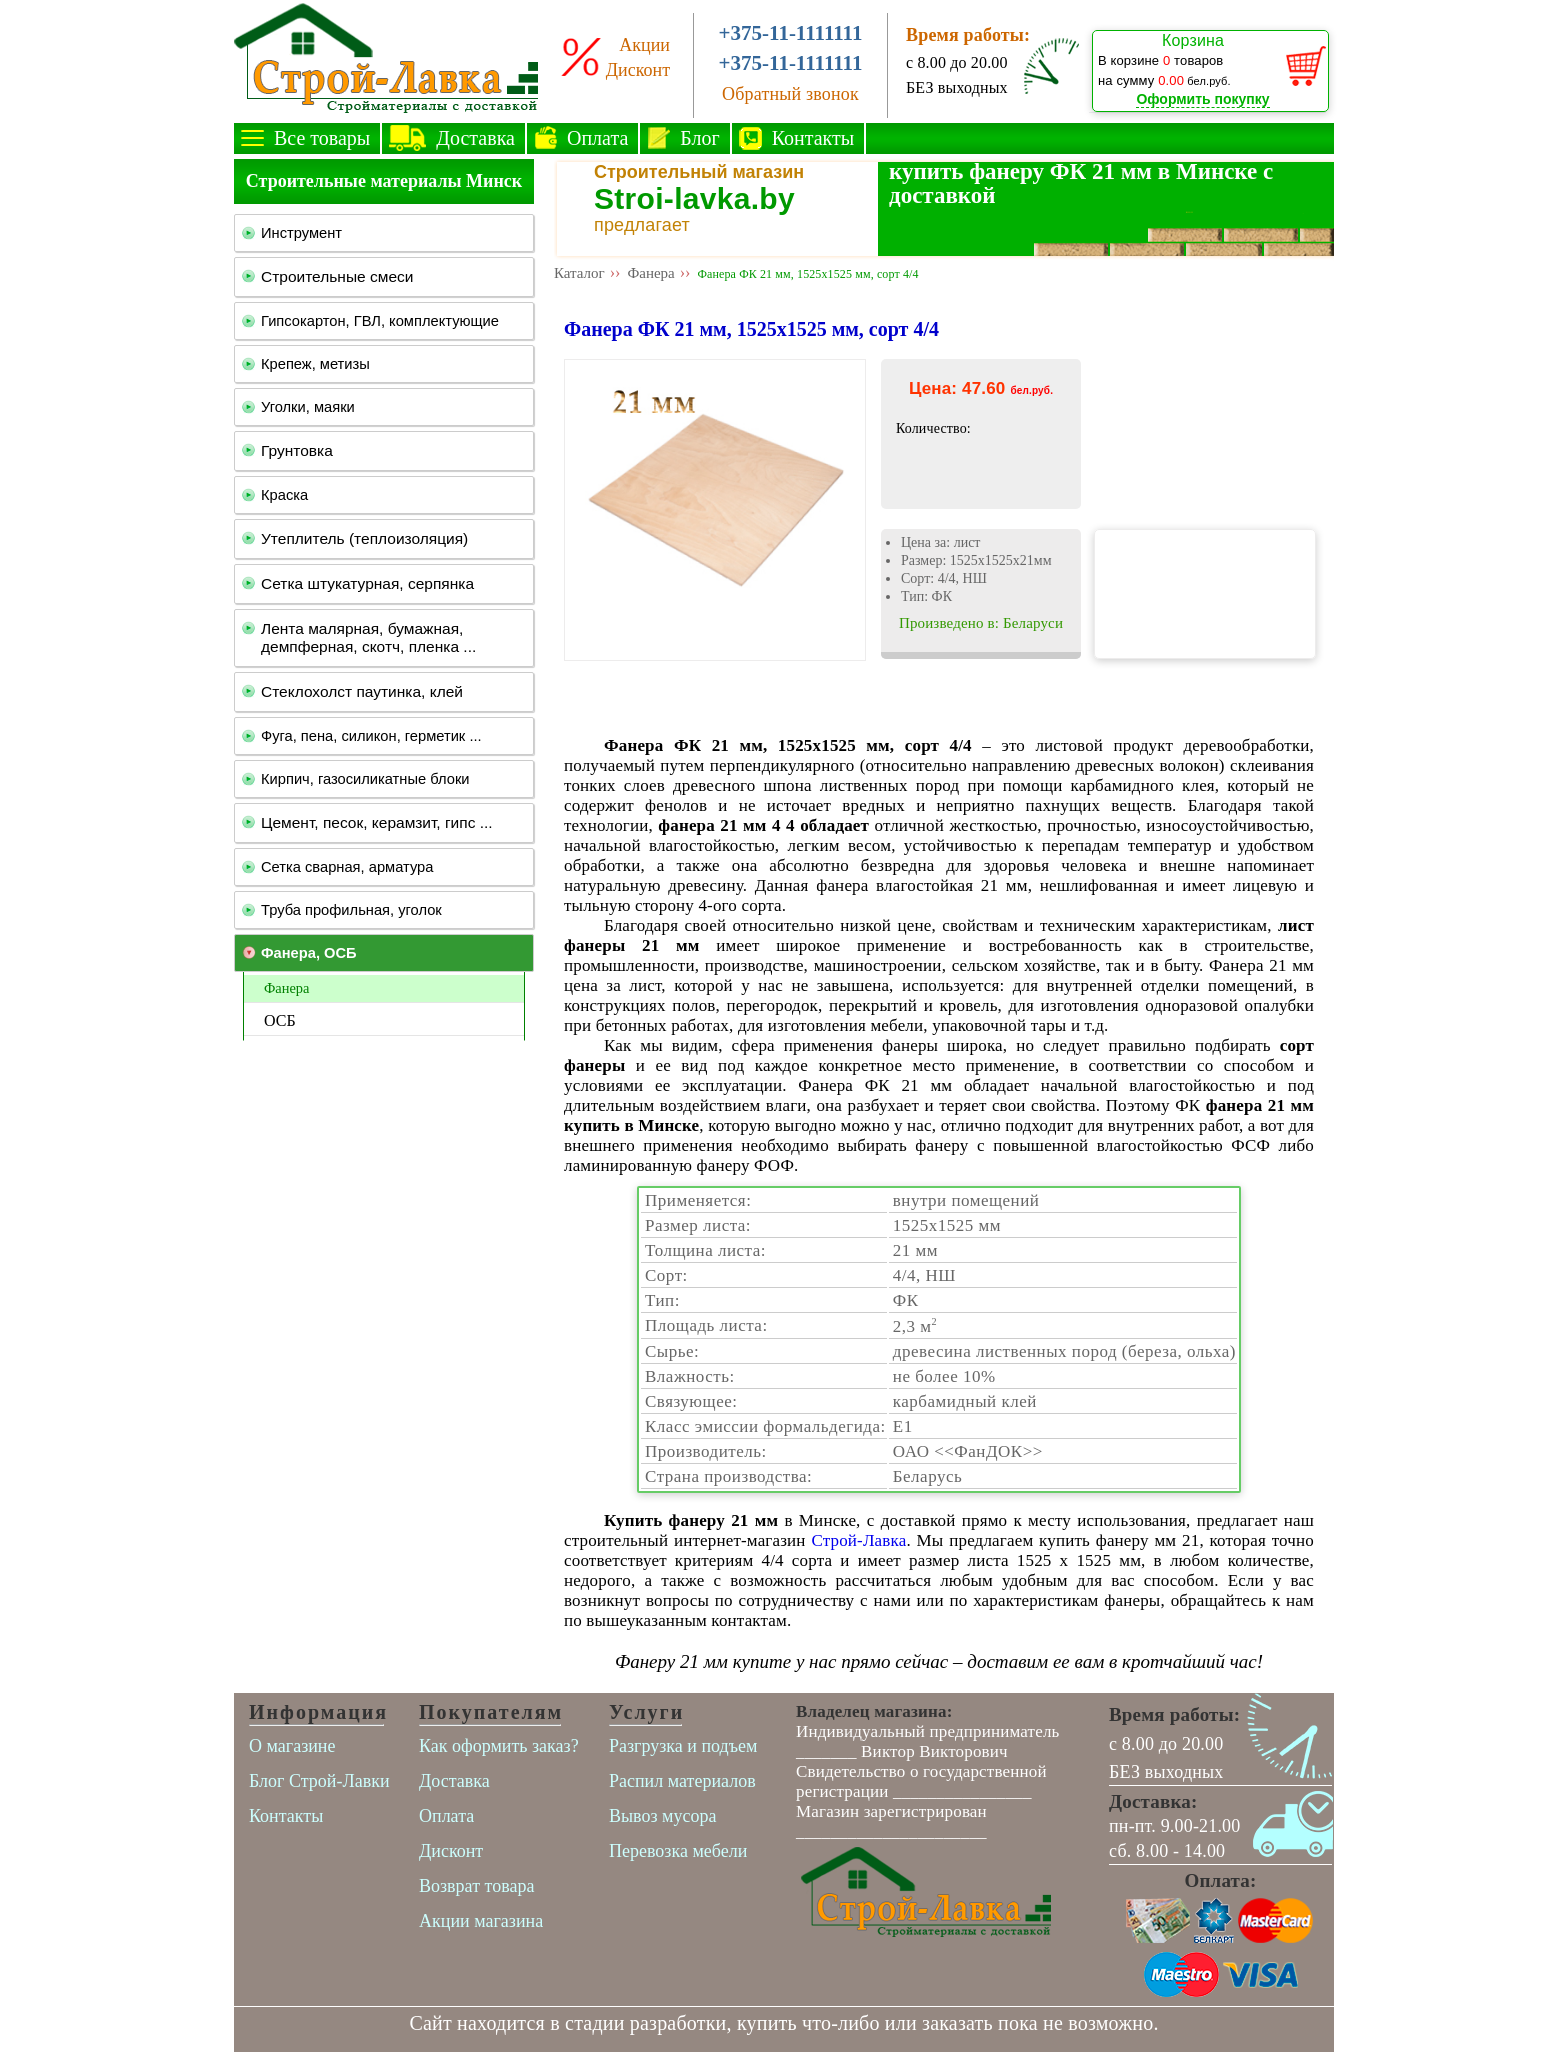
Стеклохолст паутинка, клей (362, 691)
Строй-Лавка (858, 1540)
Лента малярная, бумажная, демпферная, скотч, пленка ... (368, 637)
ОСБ (280, 1020)
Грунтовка (297, 450)
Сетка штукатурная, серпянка (367, 583)
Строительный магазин (699, 172)
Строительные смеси (337, 276)
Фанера (286, 988)
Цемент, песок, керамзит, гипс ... (377, 822)
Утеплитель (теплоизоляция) (364, 538)
